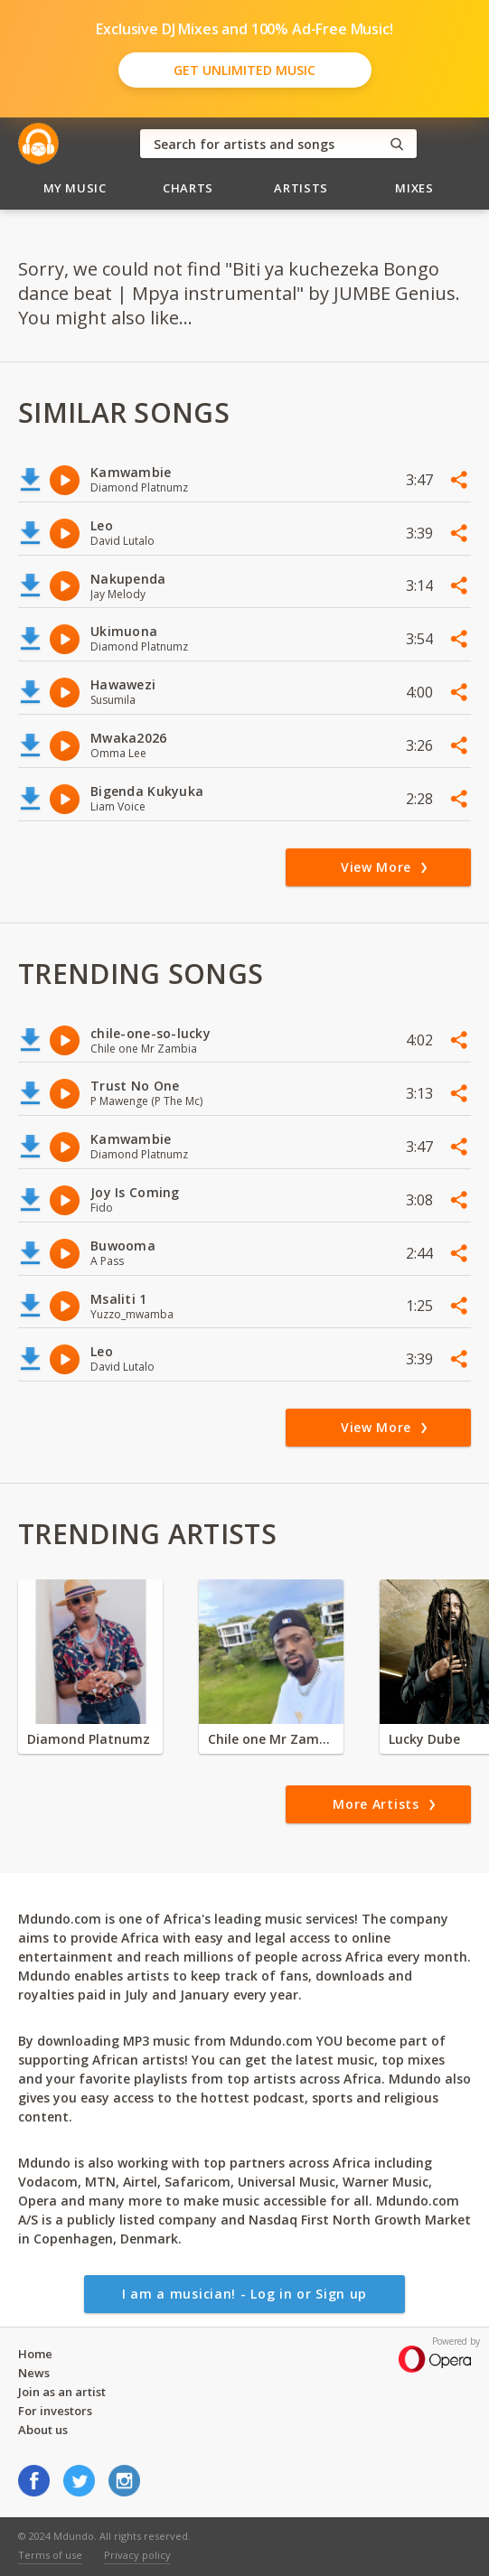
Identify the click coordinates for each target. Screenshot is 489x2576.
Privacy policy (137, 2555)
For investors (55, 2411)
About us (43, 2429)
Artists (301, 188)
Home (35, 2354)
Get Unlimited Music (244, 70)
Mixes (414, 188)
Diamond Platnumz (88, 1738)
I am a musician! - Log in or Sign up (244, 2293)
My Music (75, 188)
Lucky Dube (424, 1738)
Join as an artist (62, 2392)
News (34, 2373)
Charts (188, 188)
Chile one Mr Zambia (271, 1738)
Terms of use (50, 2555)
